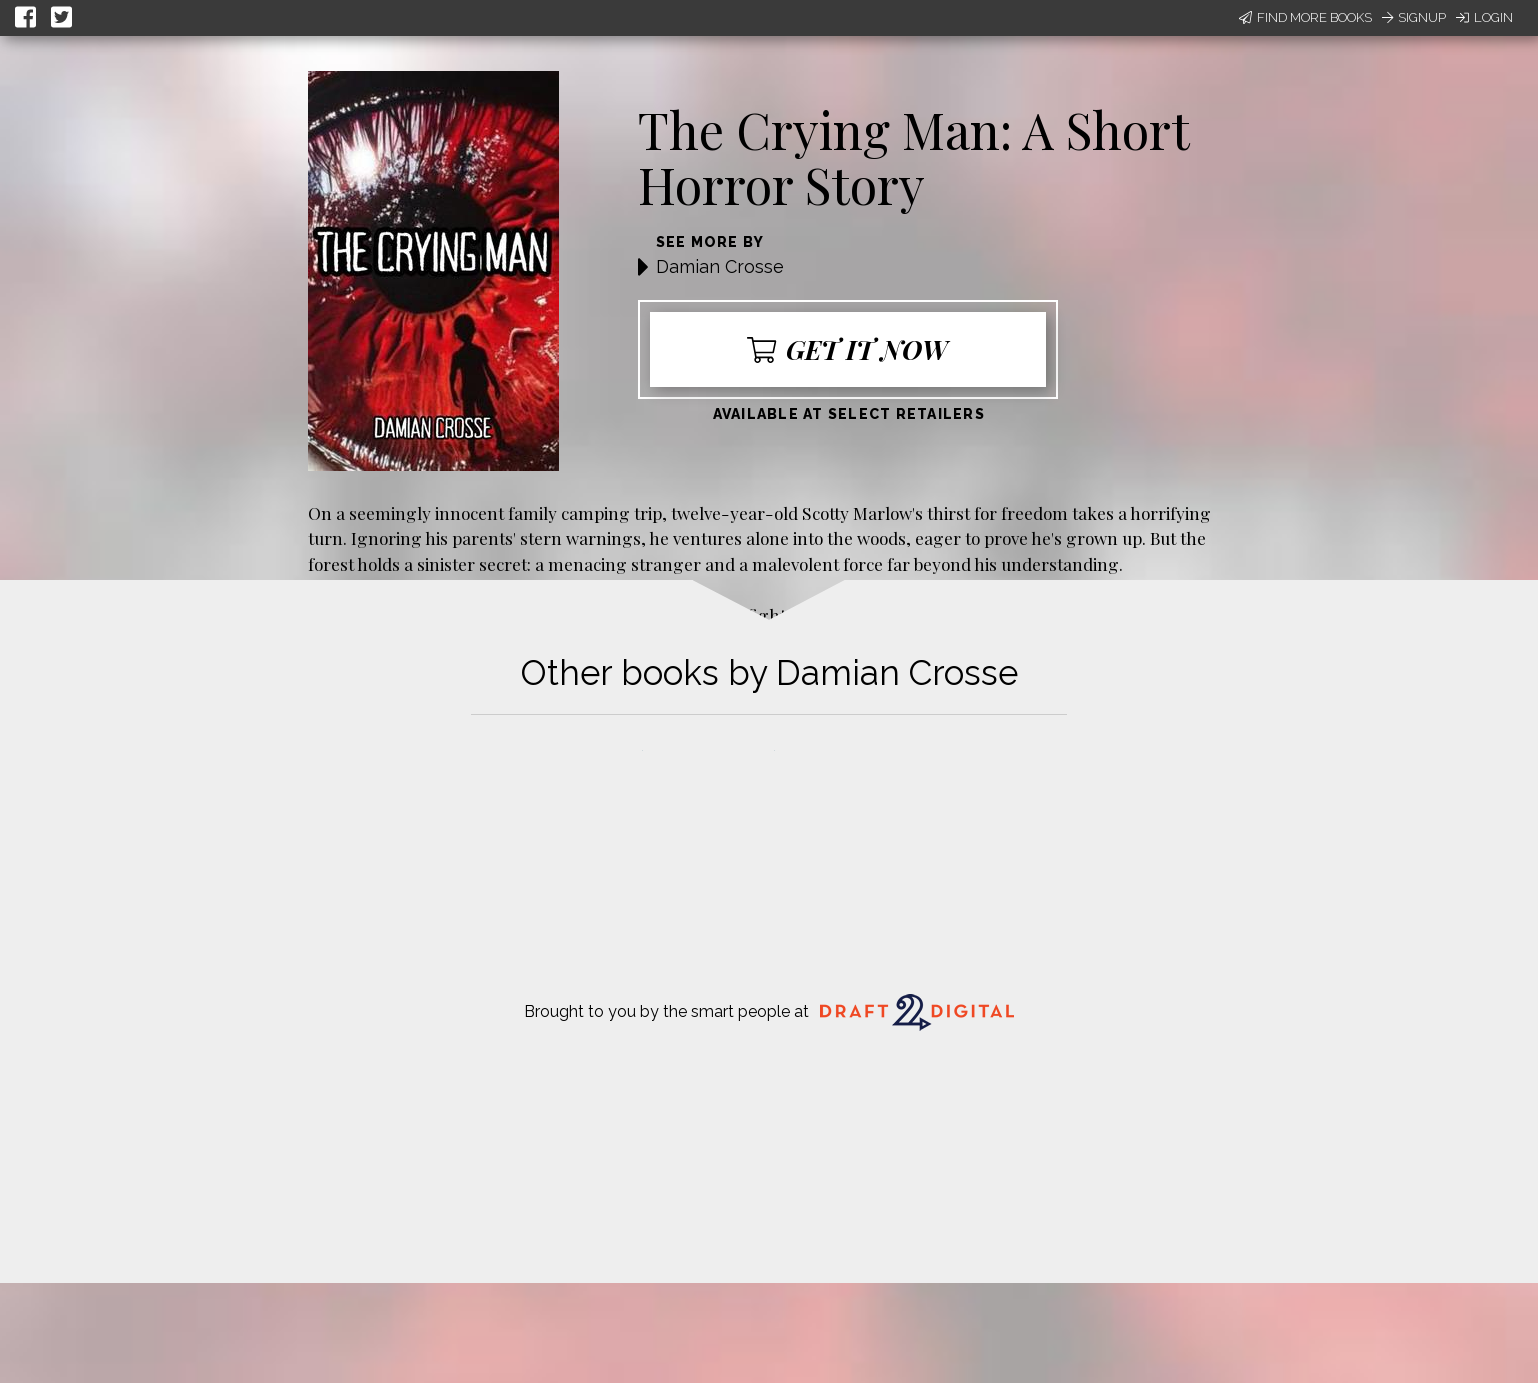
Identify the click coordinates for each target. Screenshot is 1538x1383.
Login (1484, 17)
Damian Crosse (720, 266)
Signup (1414, 17)
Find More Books (1305, 17)
